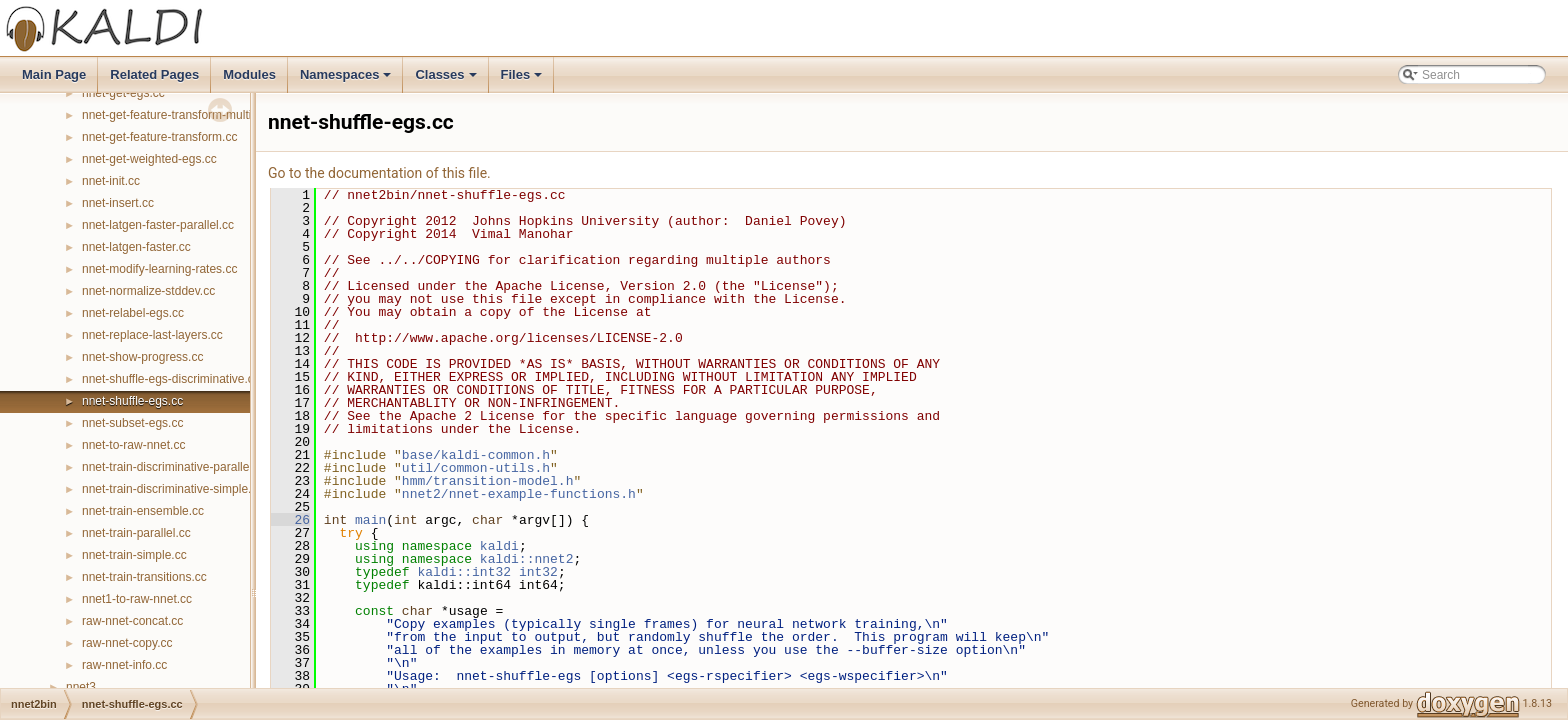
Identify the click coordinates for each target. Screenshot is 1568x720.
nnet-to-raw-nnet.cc (133, 445)
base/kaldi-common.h (476, 455)
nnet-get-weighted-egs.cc (149, 159)
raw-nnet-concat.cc (132, 621)
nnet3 (81, 687)
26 (290, 520)
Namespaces (347, 80)
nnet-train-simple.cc (134, 555)
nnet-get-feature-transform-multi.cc (174, 115)
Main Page (54, 74)
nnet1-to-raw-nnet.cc (137, 599)
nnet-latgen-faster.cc (136, 247)
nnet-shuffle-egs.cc (132, 401)
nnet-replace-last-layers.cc (152, 335)
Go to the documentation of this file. (379, 173)
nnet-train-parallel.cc (136, 533)
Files (523, 80)
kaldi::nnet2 (527, 559)
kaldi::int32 (464, 572)
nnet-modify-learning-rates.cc (159, 269)
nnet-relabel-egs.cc (133, 313)
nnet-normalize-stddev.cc (148, 291)
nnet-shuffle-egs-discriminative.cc (171, 379)
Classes (447, 80)
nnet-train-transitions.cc (144, 577)
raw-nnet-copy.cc (127, 643)
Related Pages (154, 74)
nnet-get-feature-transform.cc (159, 137)
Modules (249, 74)
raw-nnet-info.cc (124, 665)
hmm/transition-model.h (488, 481)
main (370, 520)
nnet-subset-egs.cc (132, 423)
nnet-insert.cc (118, 203)
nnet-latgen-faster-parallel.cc (158, 225)
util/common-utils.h (476, 468)
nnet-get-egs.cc (123, 93)
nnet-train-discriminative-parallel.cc (174, 467)
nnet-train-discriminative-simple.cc (172, 489)
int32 (538, 572)
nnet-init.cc (111, 181)
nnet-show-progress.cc (142, 357)
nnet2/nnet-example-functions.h (519, 494)
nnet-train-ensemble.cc (143, 511)
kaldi (499, 546)
